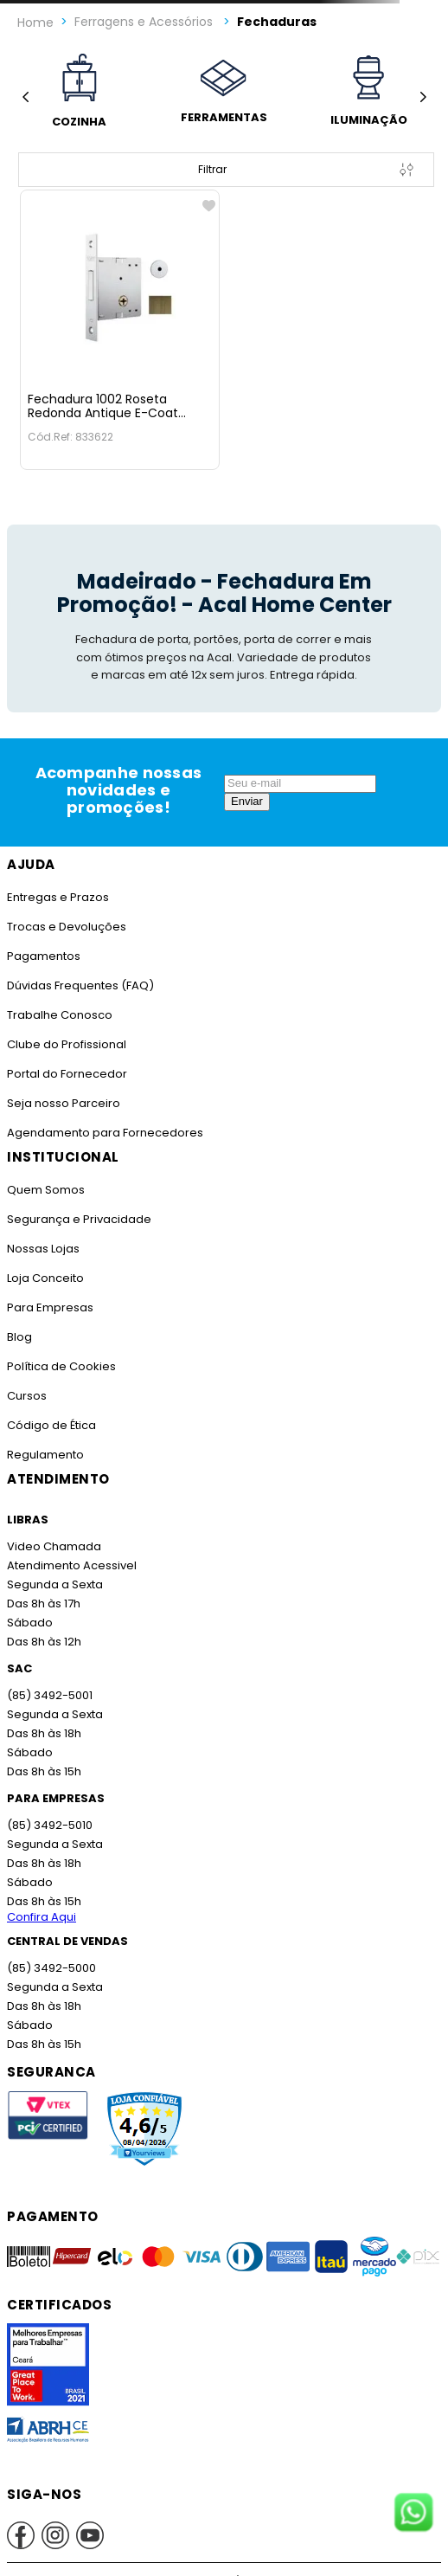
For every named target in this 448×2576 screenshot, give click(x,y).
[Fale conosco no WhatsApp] (413, 2513)
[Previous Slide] (25, 96)
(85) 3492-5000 (51, 1968)
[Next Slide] (422, 96)
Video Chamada (54, 1546)
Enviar (247, 801)
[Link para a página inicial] (35, 22)
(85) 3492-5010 (50, 1825)
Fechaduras (277, 21)
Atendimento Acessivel (72, 1565)
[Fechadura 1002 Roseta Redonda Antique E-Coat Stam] (120, 330)
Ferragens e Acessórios (143, 21)
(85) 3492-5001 (50, 1695)
